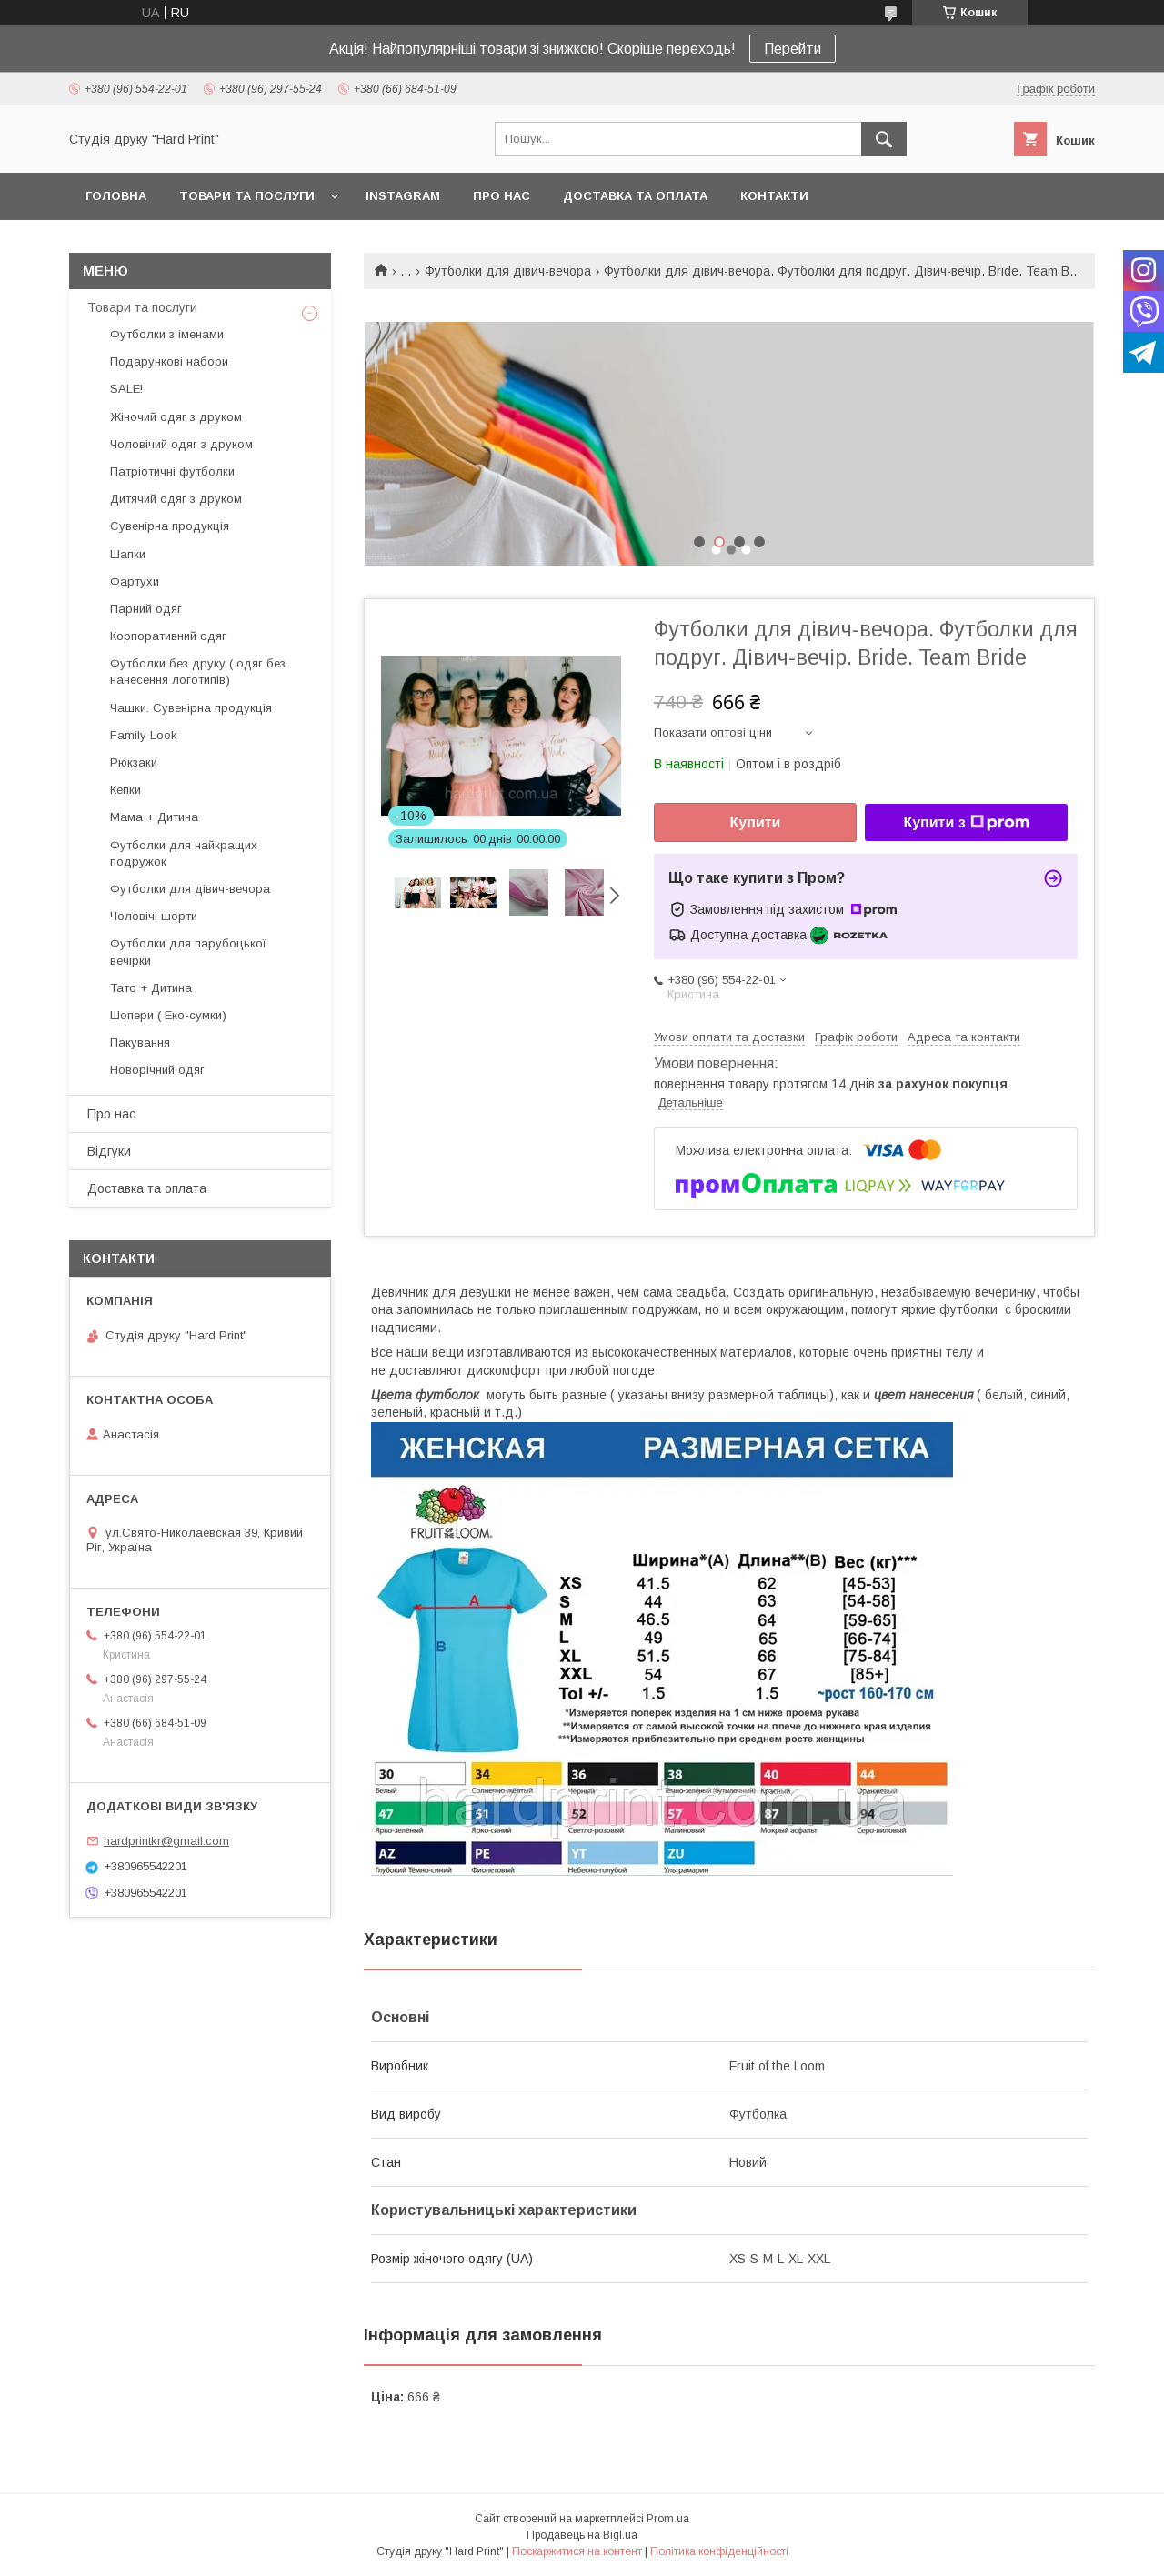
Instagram (403, 196)
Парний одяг (146, 609)
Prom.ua (668, 2518)
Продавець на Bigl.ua (582, 2535)
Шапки (128, 554)
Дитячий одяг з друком (176, 499)
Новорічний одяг (157, 1070)
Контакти (774, 196)
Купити (755, 822)
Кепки (125, 790)
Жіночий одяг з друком (176, 417)
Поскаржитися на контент (577, 2551)
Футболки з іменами (167, 334)
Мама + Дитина (154, 817)
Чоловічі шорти (153, 916)
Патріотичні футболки (172, 471)
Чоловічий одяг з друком (181, 444)
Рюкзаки (133, 762)
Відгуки (109, 1151)
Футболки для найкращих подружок (183, 853)
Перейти (792, 48)
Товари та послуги (247, 196)
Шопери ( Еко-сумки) (168, 1015)
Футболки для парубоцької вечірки (188, 952)
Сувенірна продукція (169, 526)
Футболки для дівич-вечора (508, 271)
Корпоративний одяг (168, 636)
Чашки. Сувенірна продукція (191, 708)
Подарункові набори (169, 361)
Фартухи (134, 581)
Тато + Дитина (151, 988)
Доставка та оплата (635, 196)
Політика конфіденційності (719, 2551)
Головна (115, 196)
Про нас (501, 196)
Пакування (140, 1042)
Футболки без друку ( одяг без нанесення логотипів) (198, 672)
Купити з (966, 823)
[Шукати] (884, 139)
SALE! (126, 389)
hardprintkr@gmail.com (166, 1841)
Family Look (143, 735)
